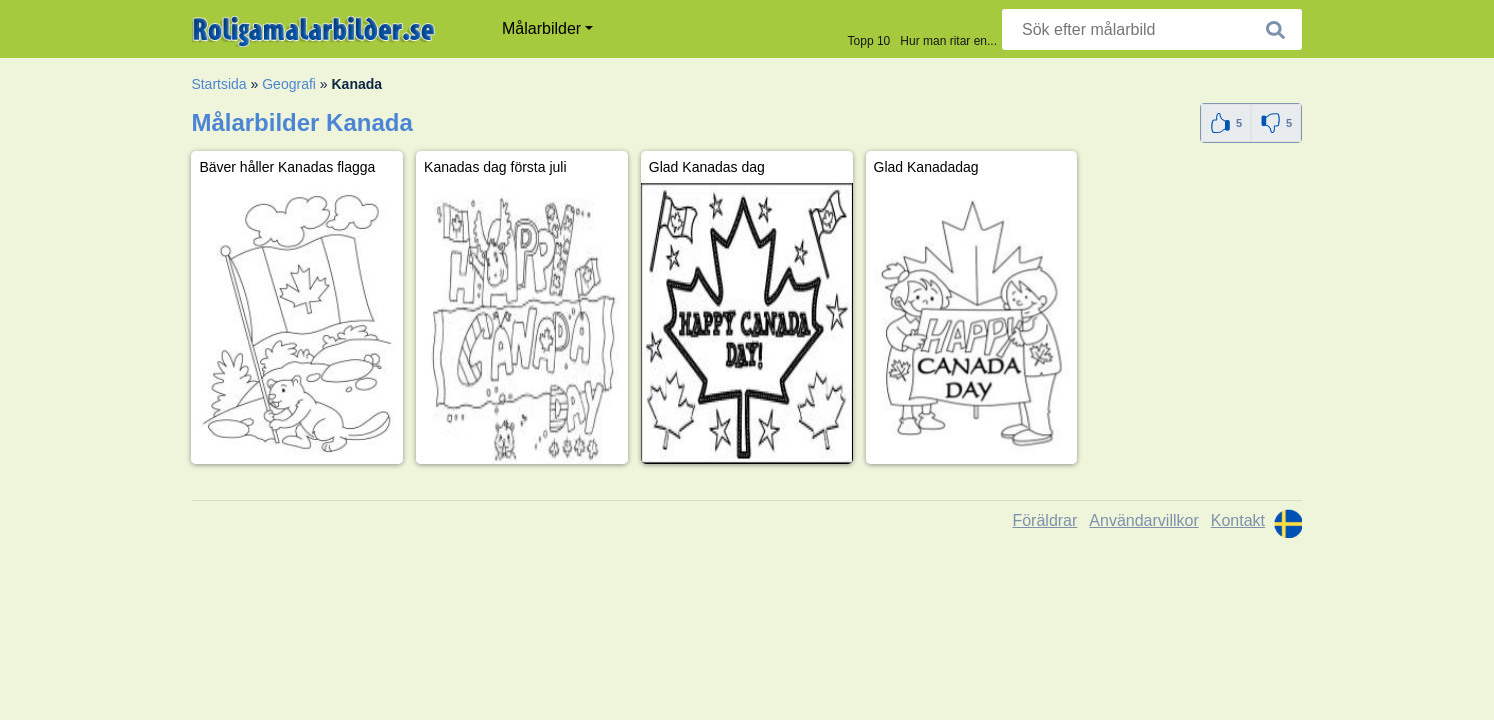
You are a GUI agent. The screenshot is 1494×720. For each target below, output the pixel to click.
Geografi (289, 84)
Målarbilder (541, 28)
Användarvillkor (1143, 520)
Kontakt (1238, 520)
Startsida (218, 84)
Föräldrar (1044, 520)
